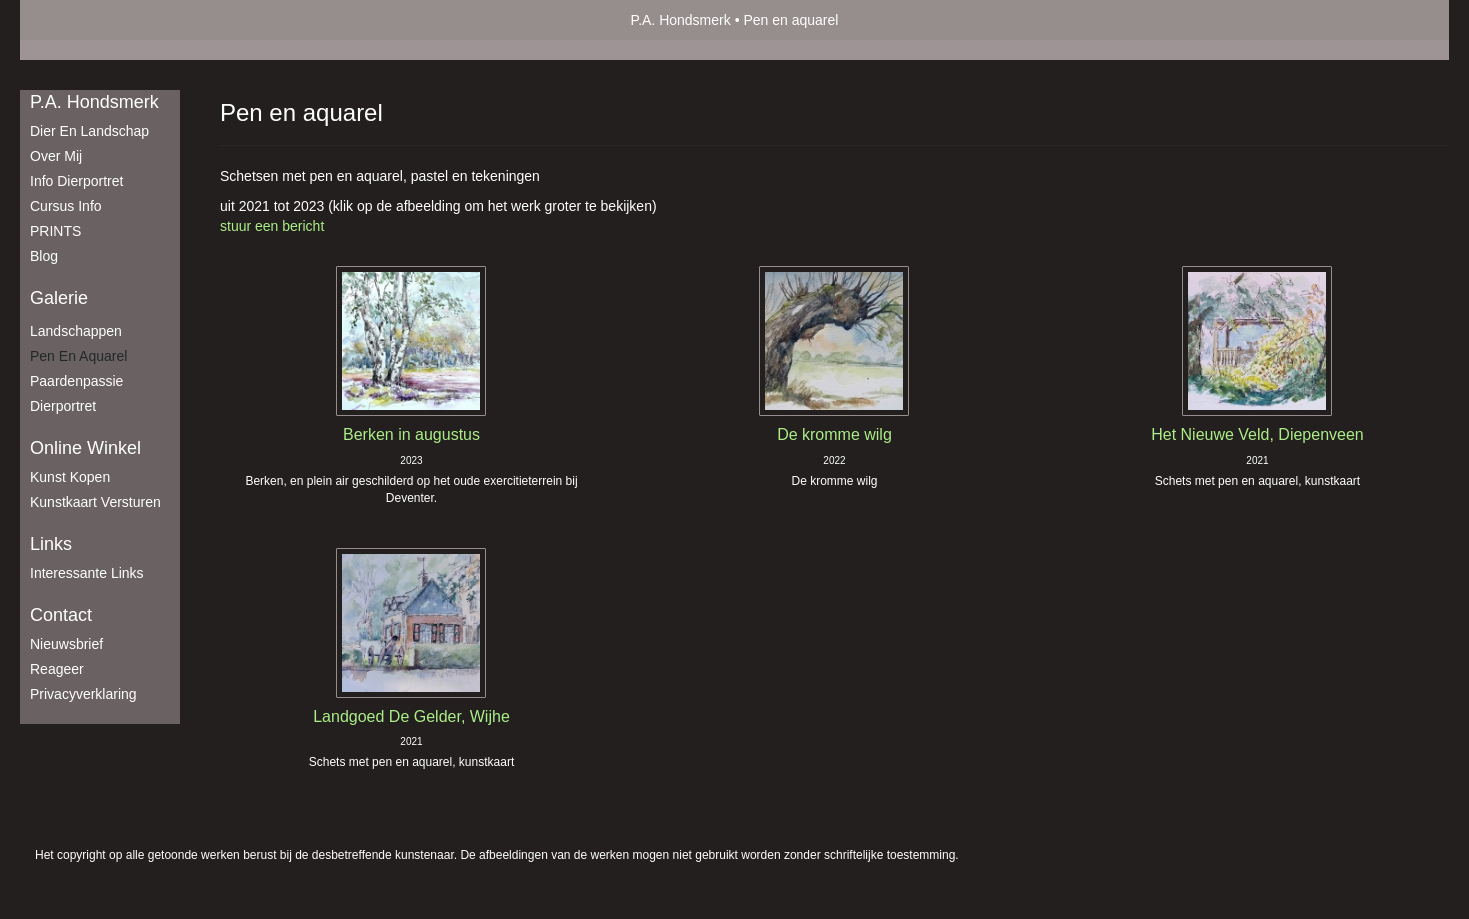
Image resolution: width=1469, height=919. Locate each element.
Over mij (56, 156)
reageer (57, 669)
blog (44, 256)
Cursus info (66, 206)
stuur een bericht (272, 226)
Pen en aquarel (78, 356)
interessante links (87, 573)
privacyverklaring (83, 694)
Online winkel (85, 448)
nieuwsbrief (66, 644)
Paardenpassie (76, 381)
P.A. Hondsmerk (681, 20)
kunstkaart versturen (95, 502)
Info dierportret (76, 181)
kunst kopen (70, 477)
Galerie (59, 298)
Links (51, 544)
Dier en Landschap (89, 131)
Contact (61, 615)
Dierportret (63, 406)
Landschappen (76, 331)
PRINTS (55, 231)
